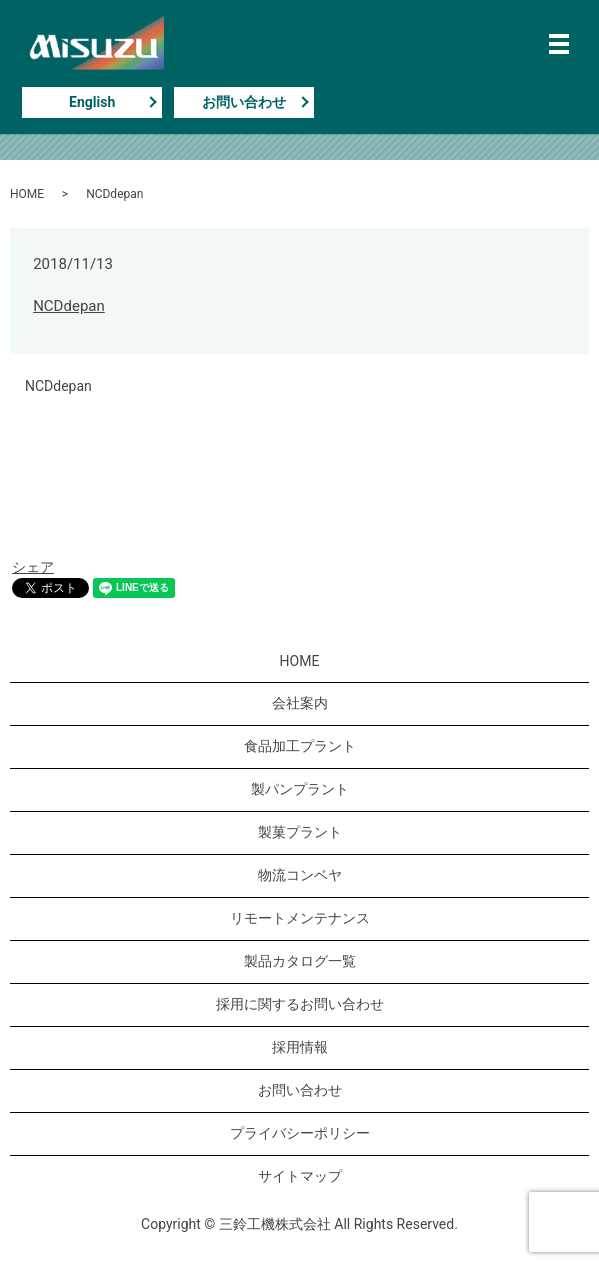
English (92, 102)
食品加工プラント (300, 746)
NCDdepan (69, 306)
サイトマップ (300, 1176)
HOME (27, 194)
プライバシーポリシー (300, 1133)
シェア (33, 567)
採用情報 (300, 1047)
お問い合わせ (244, 102)
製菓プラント (300, 832)
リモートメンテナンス (300, 918)
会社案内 (300, 703)
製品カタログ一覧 (300, 961)
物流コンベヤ (300, 875)
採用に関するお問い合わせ (300, 1004)
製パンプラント (300, 789)
